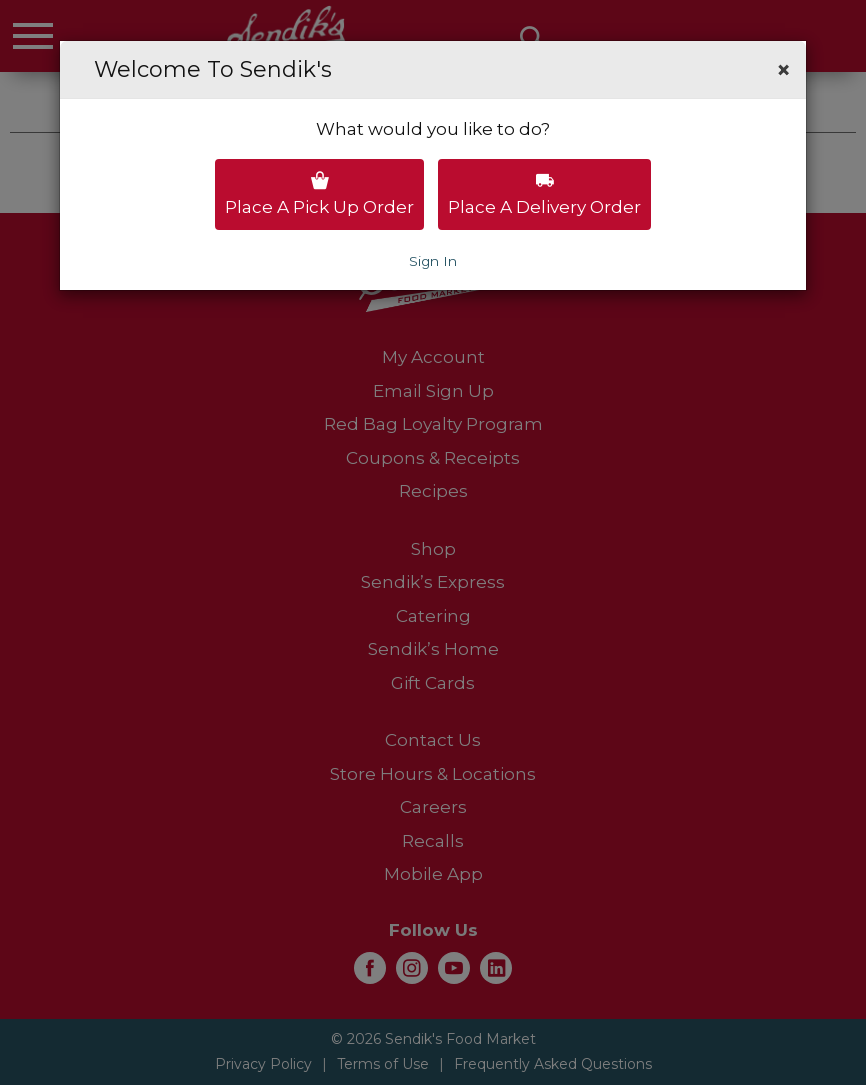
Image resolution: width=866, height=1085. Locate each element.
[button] (783, 70)
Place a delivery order (544, 194)
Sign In (433, 261)
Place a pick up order (319, 194)
